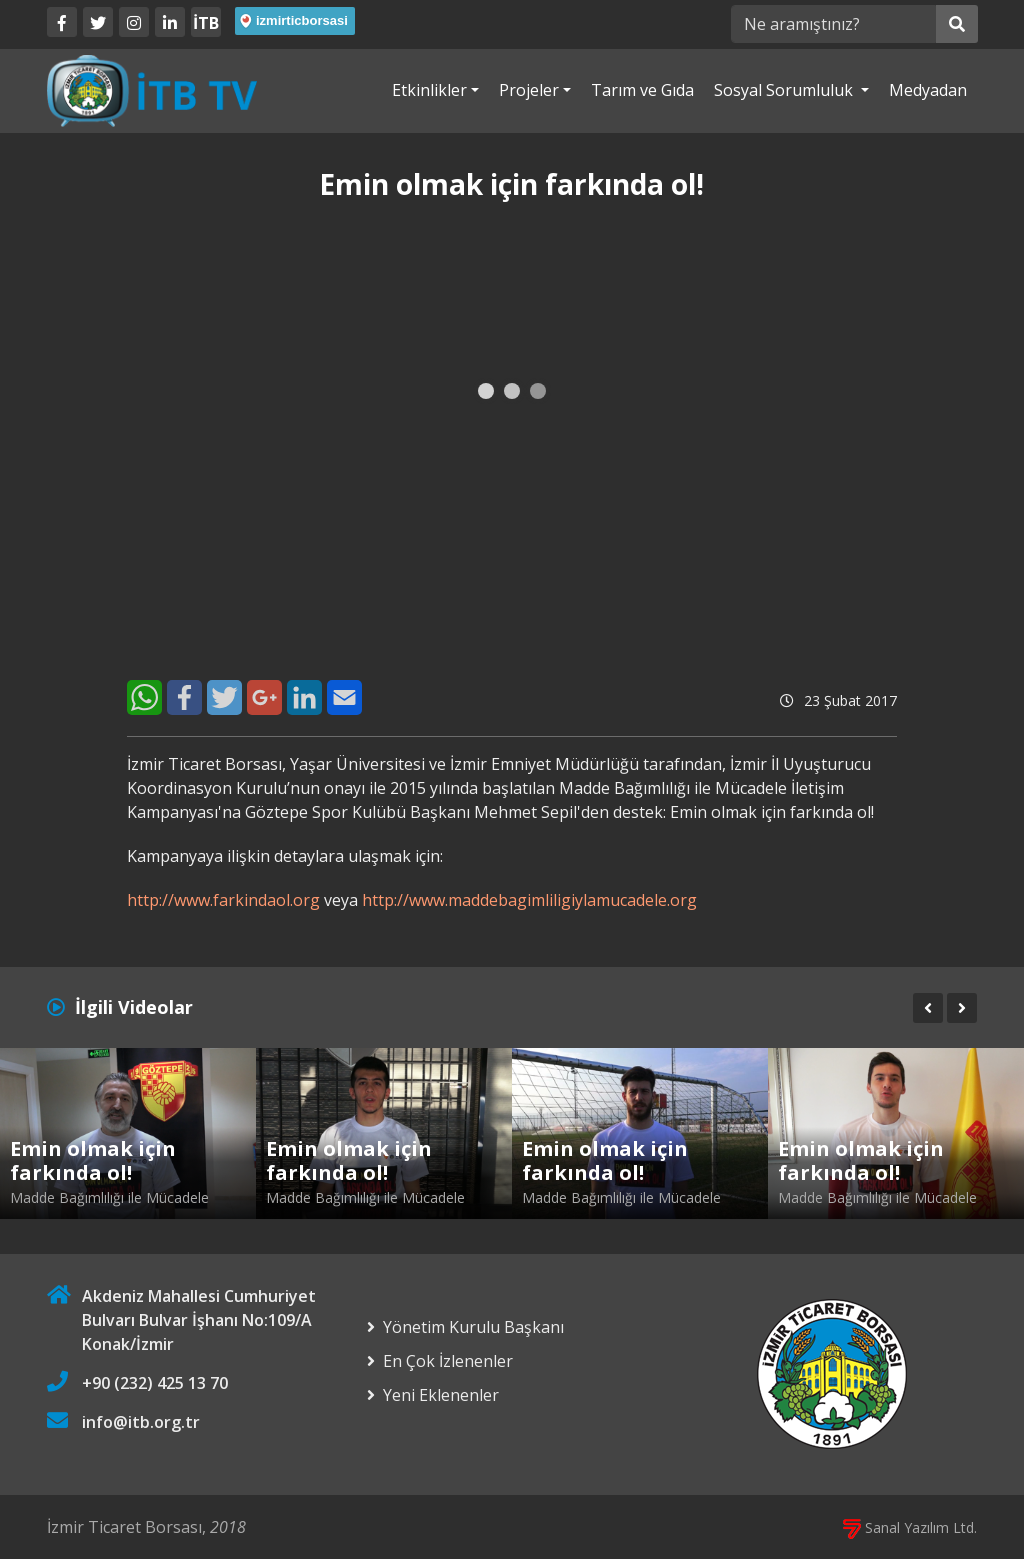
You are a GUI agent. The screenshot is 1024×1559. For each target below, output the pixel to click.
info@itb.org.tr (141, 1422)
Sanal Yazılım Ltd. (910, 1527)
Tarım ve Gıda (642, 90)
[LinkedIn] (170, 22)
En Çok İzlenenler (448, 1361)
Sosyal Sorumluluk (785, 90)
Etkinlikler (429, 90)
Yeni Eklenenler (441, 1395)
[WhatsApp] (144, 697)
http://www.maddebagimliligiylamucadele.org (529, 900)
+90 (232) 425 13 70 (155, 1383)
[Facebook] (62, 22)
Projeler (529, 90)
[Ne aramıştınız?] (833, 24)
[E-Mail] (344, 697)
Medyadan (928, 90)
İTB (206, 23)
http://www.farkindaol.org (223, 900)
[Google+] (264, 697)
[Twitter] (98, 22)
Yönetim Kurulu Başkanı (473, 1327)
